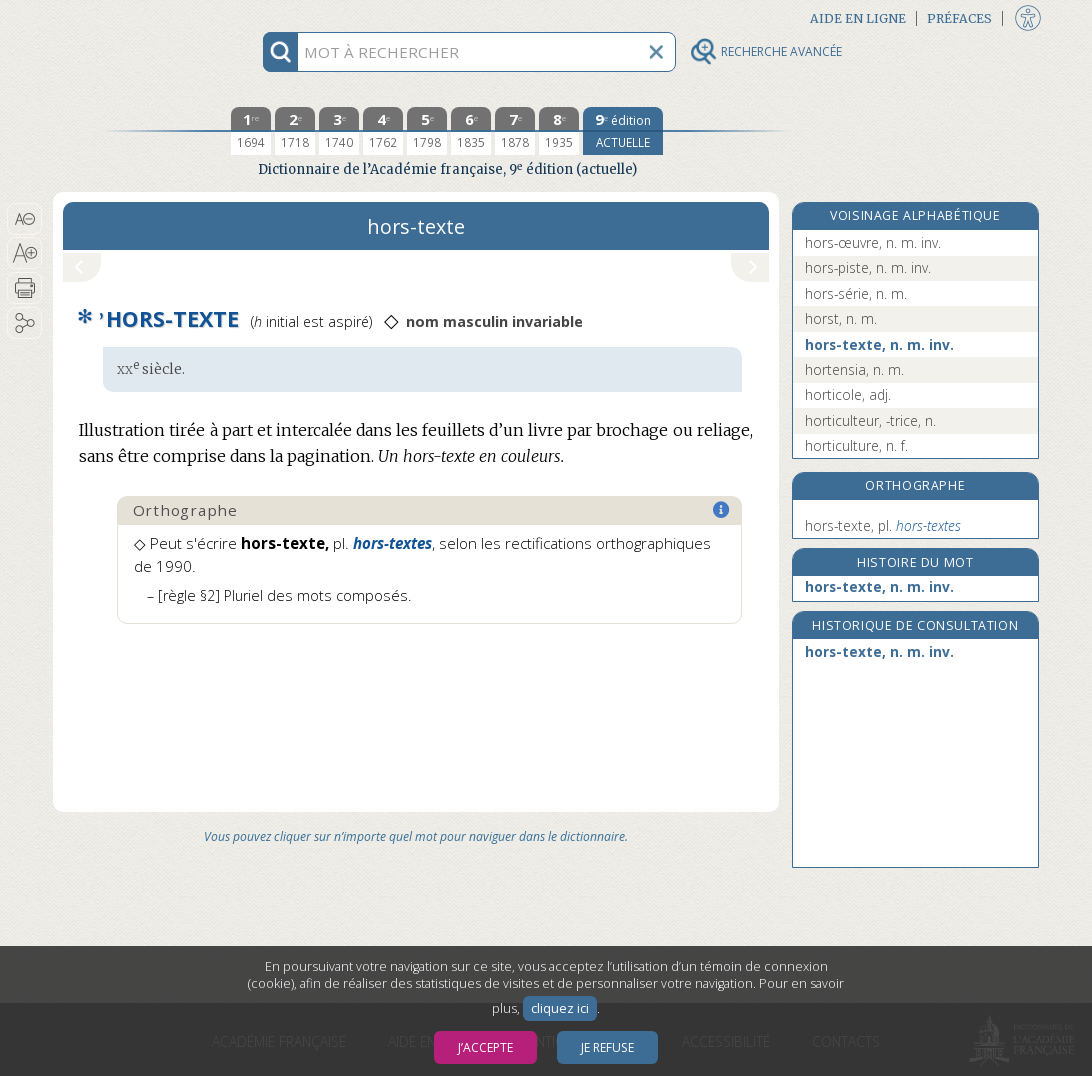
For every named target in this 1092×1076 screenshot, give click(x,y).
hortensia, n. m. (854, 369)
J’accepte (485, 1047)
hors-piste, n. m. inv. (868, 267)
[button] (24, 219)
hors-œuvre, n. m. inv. (873, 242)
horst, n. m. (841, 318)
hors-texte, (883, 525)
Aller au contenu (131, 17)
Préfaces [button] (959, 18)
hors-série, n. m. (856, 293)
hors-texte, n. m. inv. (879, 344)
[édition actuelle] (623, 131)
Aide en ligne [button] (858, 18)
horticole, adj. (848, 394)
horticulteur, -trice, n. (870, 420)
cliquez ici (560, 1008)
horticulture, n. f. (856, 445)
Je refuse (607, 1047)
